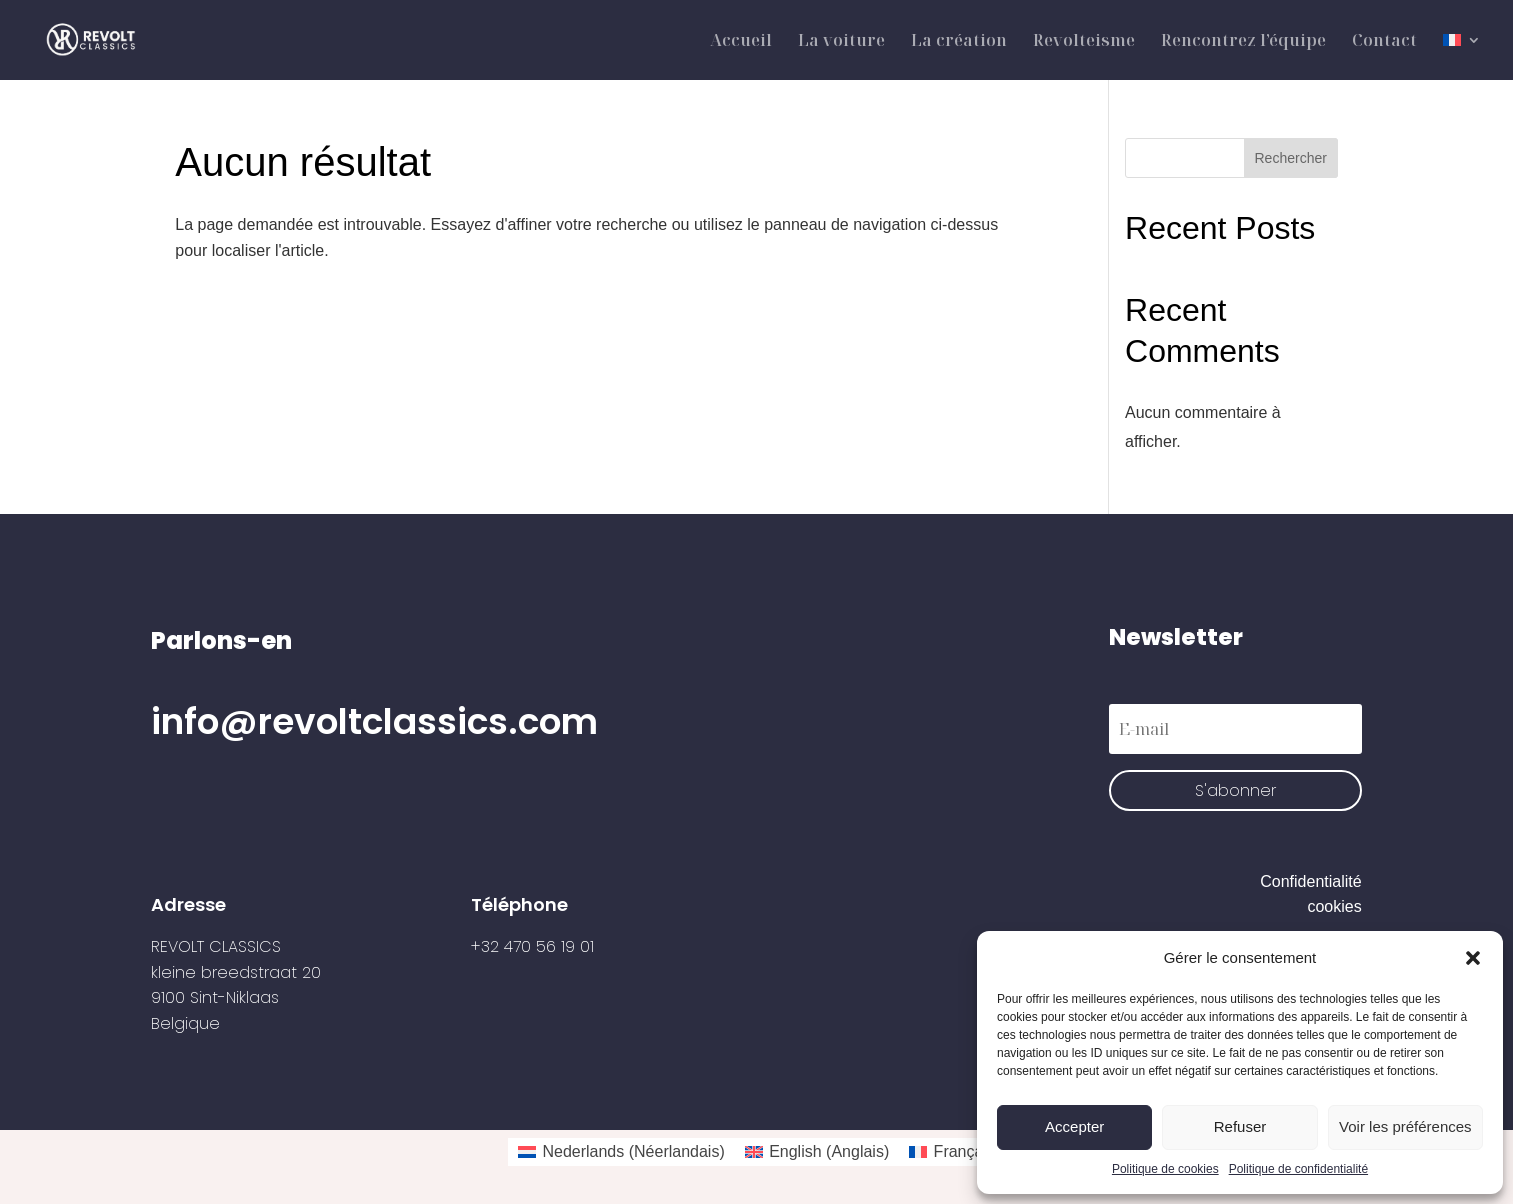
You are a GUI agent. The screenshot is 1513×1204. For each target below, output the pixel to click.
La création (959, 42)
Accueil (741, 42)
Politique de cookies (1165, 1169)
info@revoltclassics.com (374, 721)
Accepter (1074, 1126)
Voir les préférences (1405, 1126)
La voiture (841, 42)
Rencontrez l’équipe (1243, 42)
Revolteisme (1084, 42)
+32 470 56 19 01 (532, 946)
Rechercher (1291, 158)
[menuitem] (1462, 56)
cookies (1334, 906)
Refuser (1240, 1126)
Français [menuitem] (964, 1151)
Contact (1384, 42)
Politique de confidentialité (1298, 1169)
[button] (1473, 958)
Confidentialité (1310, 881)
